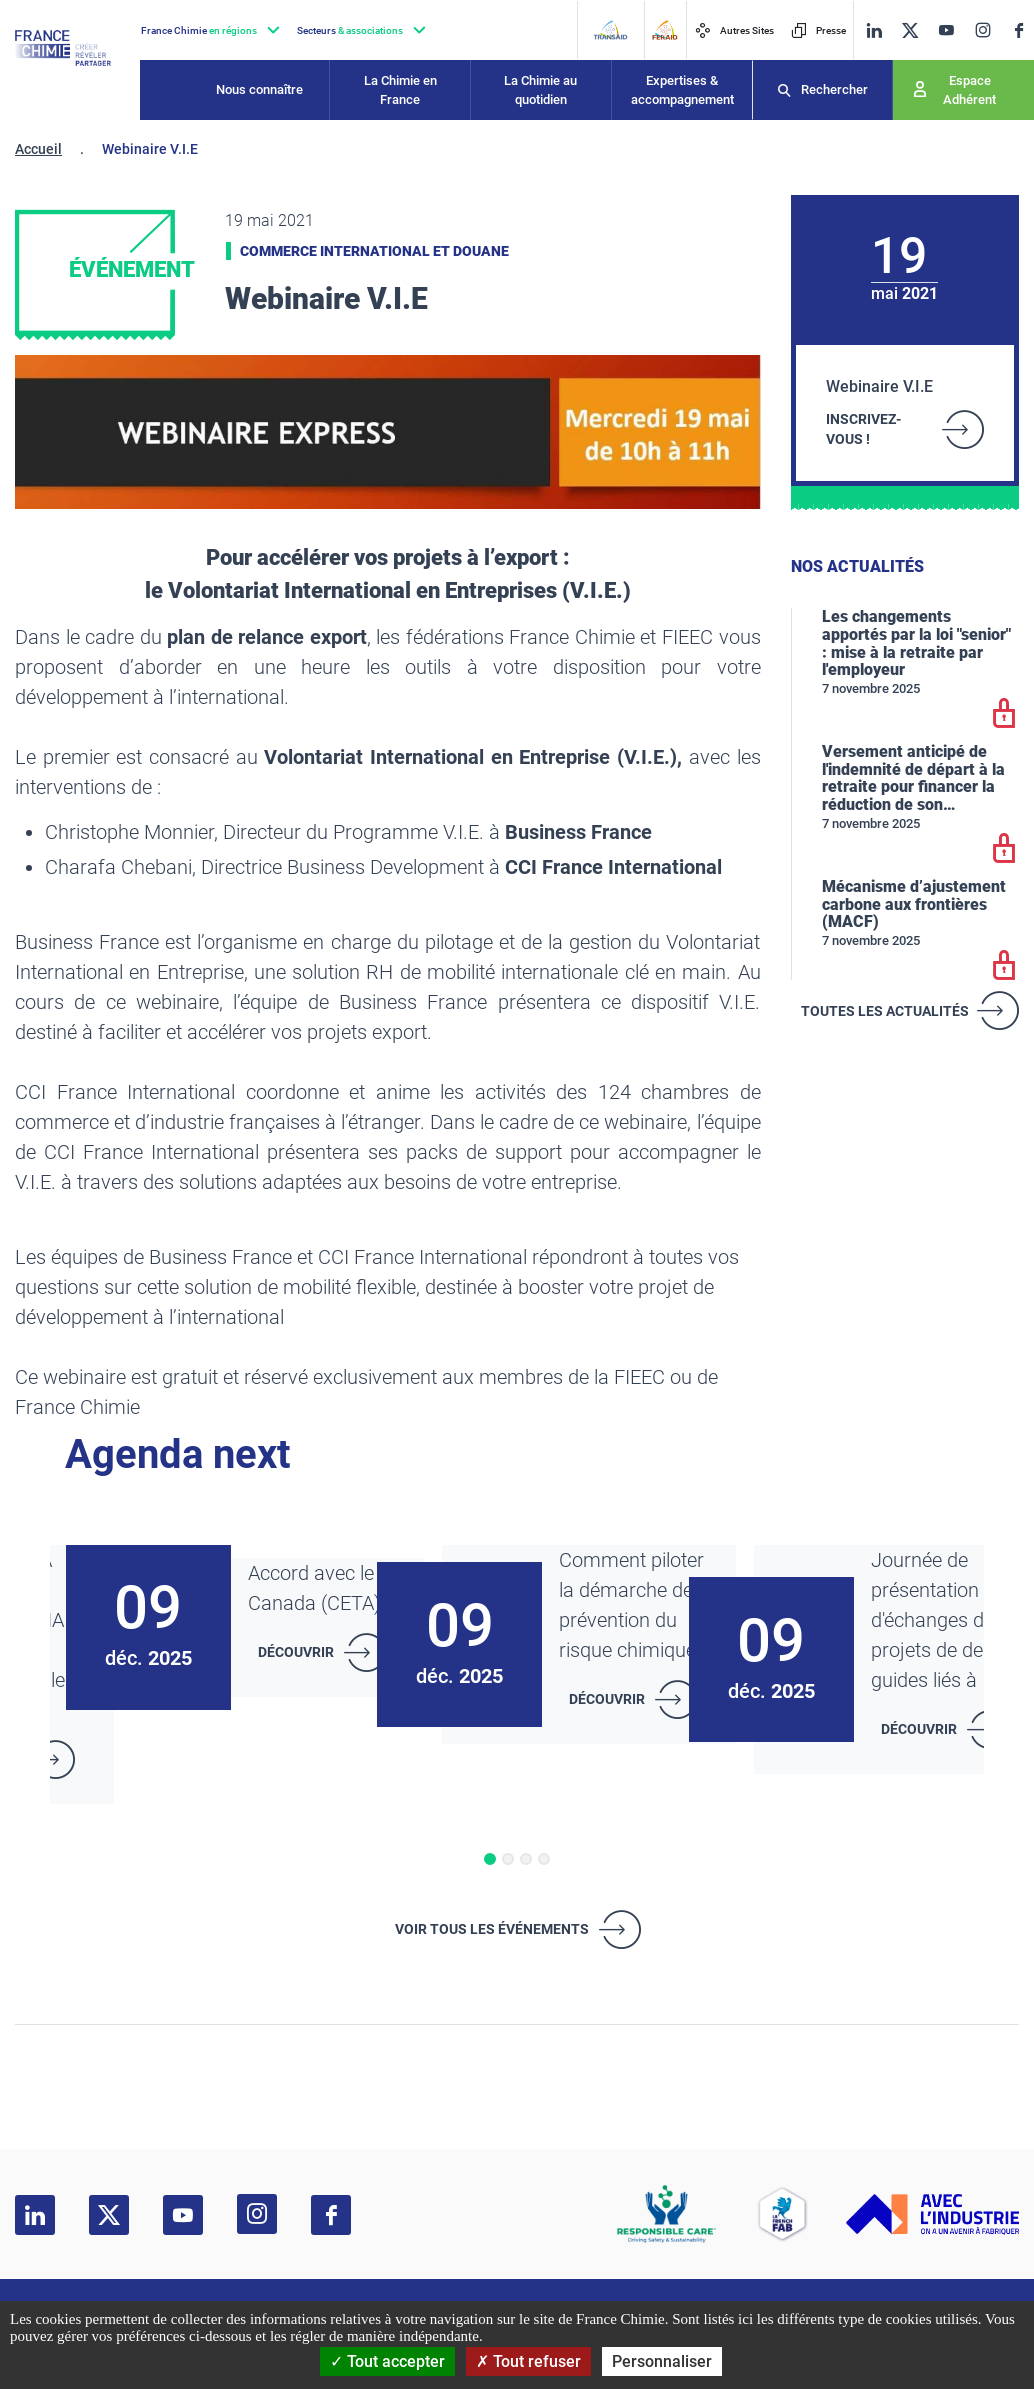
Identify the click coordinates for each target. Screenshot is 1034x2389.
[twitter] (910, 30)
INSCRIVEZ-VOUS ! (863, 429)
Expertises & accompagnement (682, 90)
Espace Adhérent (969, 90)
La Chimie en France (400, 90)
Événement (132, 269)
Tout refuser (528, 2361)
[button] (490, 1859)
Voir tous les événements (492, 1929)
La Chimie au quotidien (540, 90)
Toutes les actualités (885, 1011)
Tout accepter (387, 2361)
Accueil (38, 149)
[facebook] (1019, 30)
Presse (818, 30)
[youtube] (946, 30)
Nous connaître (259, 89)
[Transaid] (610, 30)
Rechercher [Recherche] (834, 89)
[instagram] (982, 30)
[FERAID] (664, 30)
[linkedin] (874, 30)
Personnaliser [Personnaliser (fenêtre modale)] (662, 2361)
